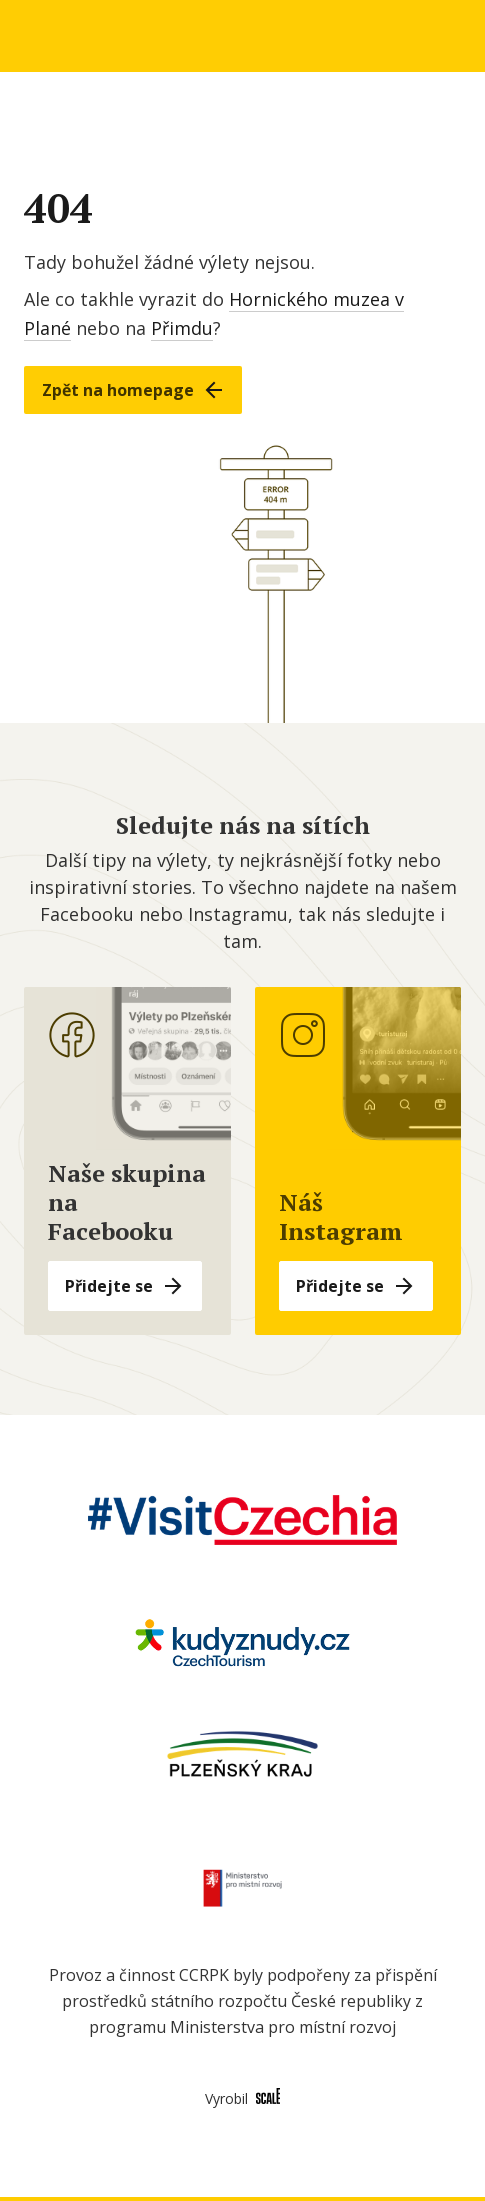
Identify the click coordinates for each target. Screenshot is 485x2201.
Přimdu (182, 328)
